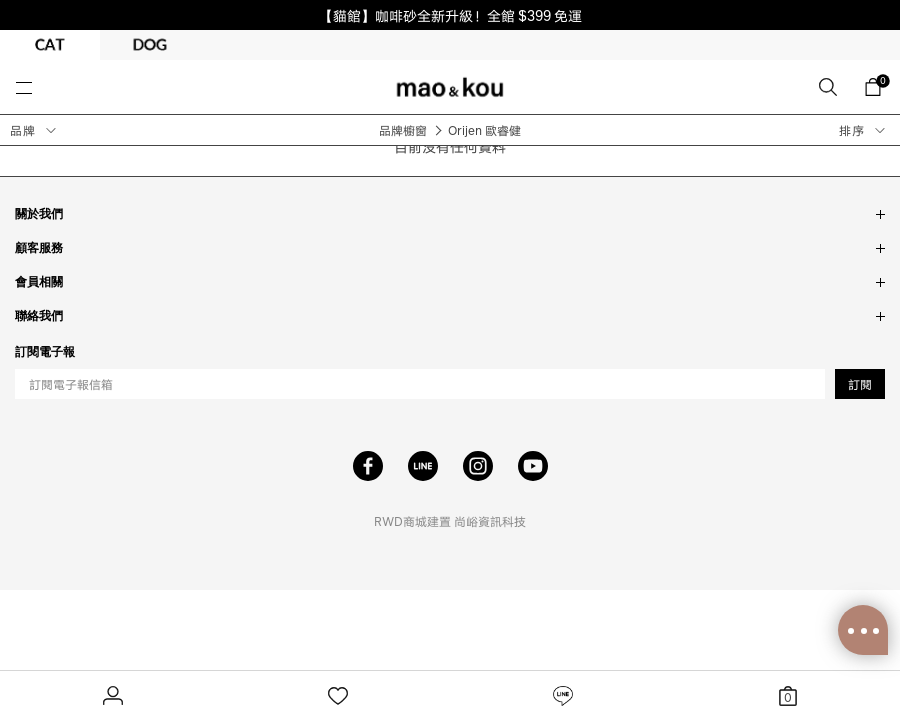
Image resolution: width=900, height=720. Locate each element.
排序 (852, 130)
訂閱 (860, 384)
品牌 (23, 130)
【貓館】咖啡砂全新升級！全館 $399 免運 (450, 15)
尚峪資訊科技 (490, 521)
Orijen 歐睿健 (484, 130)
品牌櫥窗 (403, 130)
